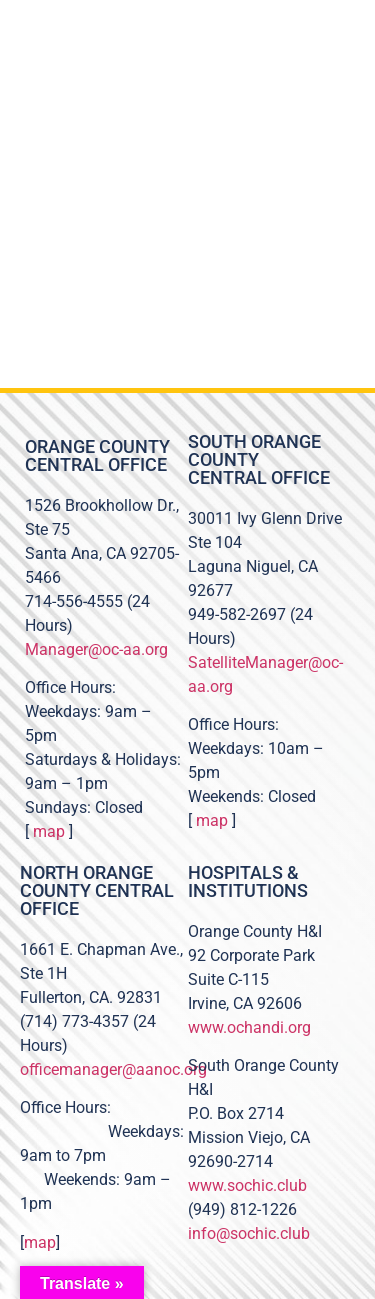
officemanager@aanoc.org (113, 1069)
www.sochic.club (247, 1185)
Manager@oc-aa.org (96, 649)
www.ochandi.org (249, 1027)
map (49, 831)
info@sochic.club (249, 1233)
